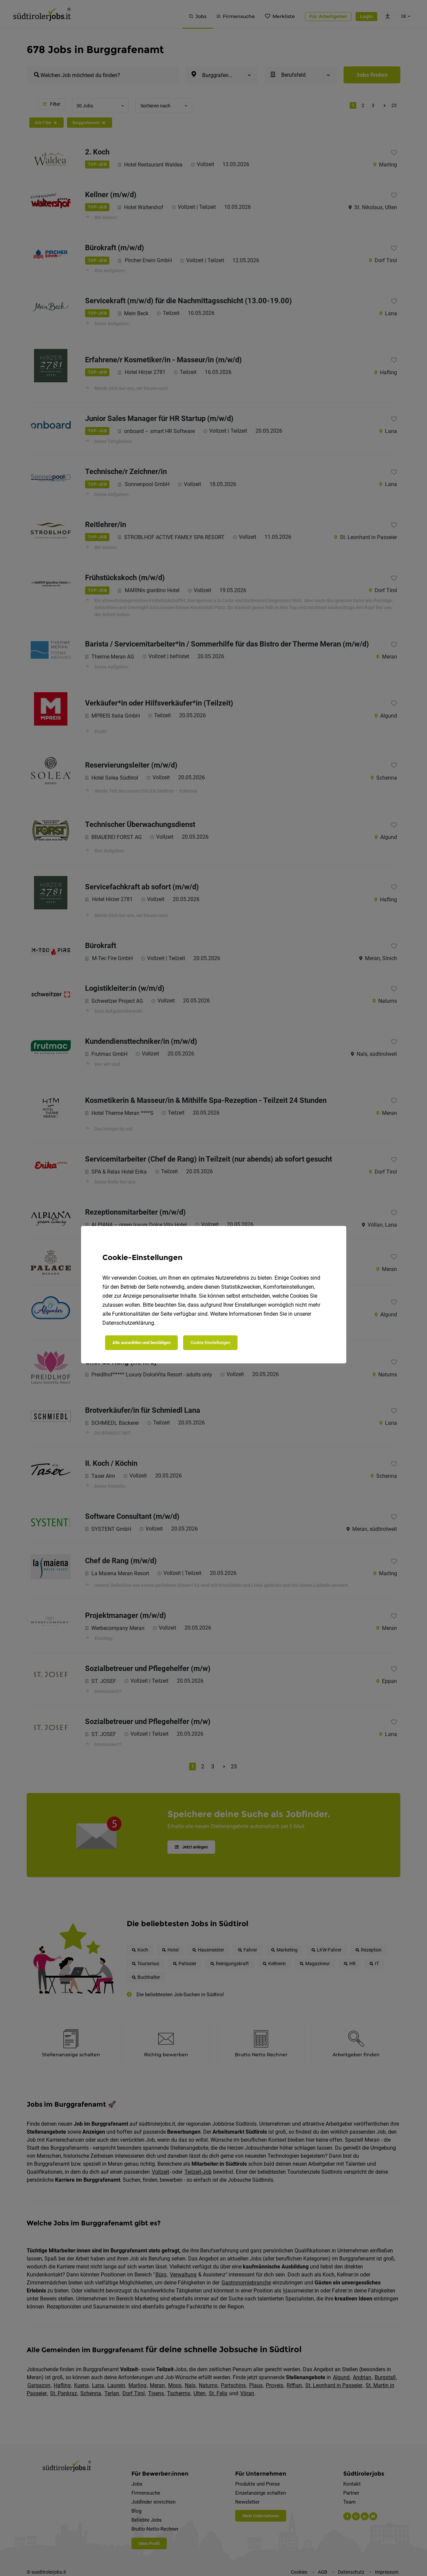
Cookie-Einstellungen (210, 1342)
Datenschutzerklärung (128, 1323)
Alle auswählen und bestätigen (141, 1342)
